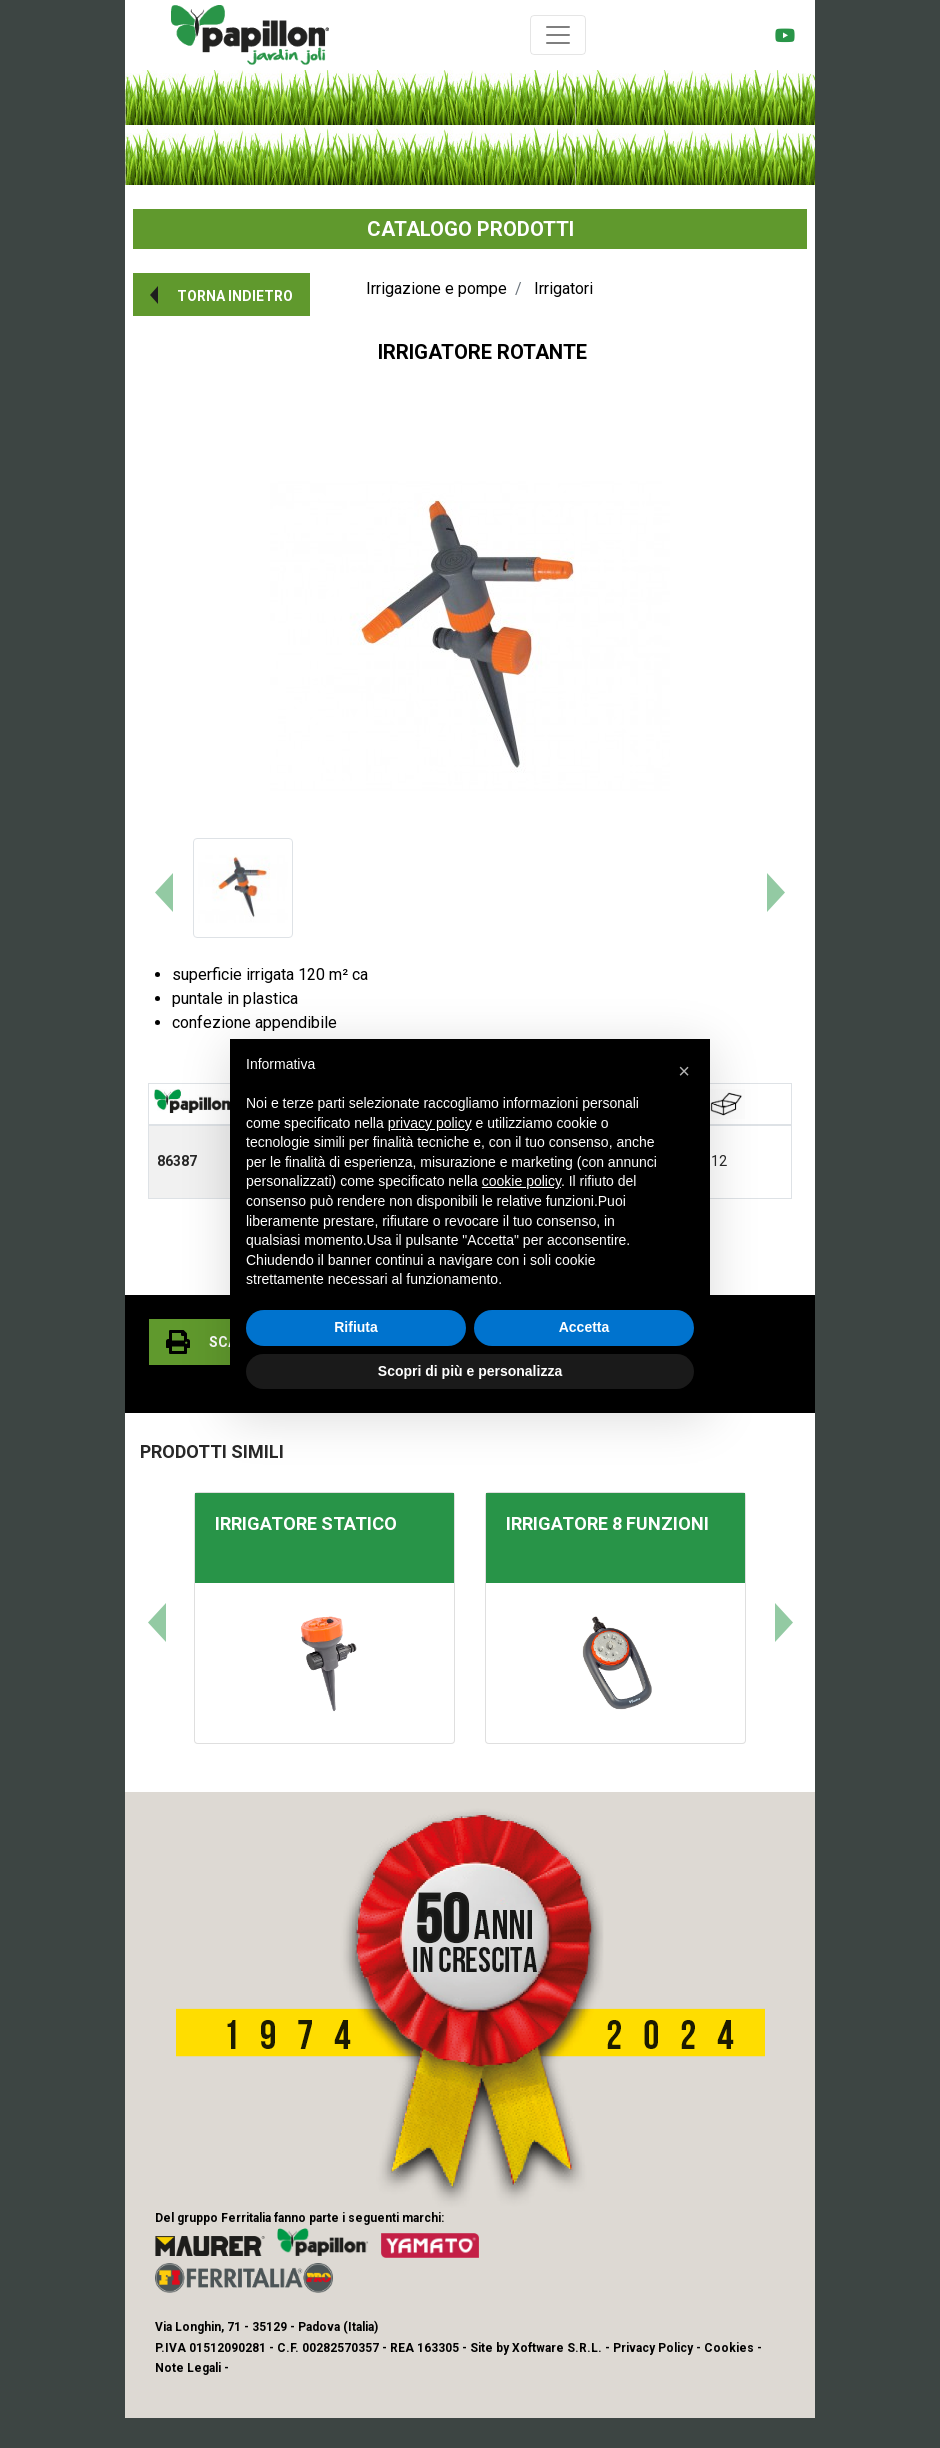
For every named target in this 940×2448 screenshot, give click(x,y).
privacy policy (430, 1123)
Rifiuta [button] (356, 1327)
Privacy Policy (653, 2348)
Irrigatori (563, 288)
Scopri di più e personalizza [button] (470, 1371)
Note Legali (188, 2368)
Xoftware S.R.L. (557, 2348)
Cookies (729, 2348)
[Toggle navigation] (558, 35)
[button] (221, 294)
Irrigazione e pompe (436, 288)
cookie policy (521, 1181)
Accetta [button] (584, 1327)
